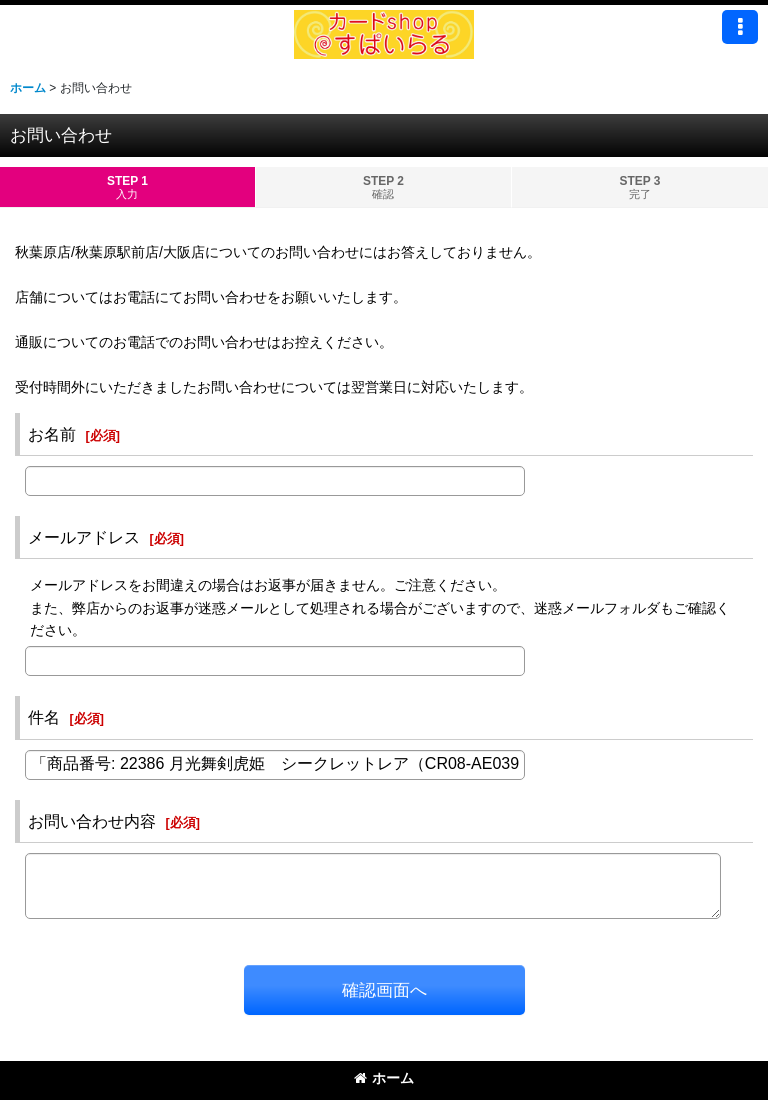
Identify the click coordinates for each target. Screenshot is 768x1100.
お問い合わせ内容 (92, 821)
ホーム (384, 1078)
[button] (740, 27)
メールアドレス (84, 537)
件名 (44, 717)
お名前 (52, 434)
